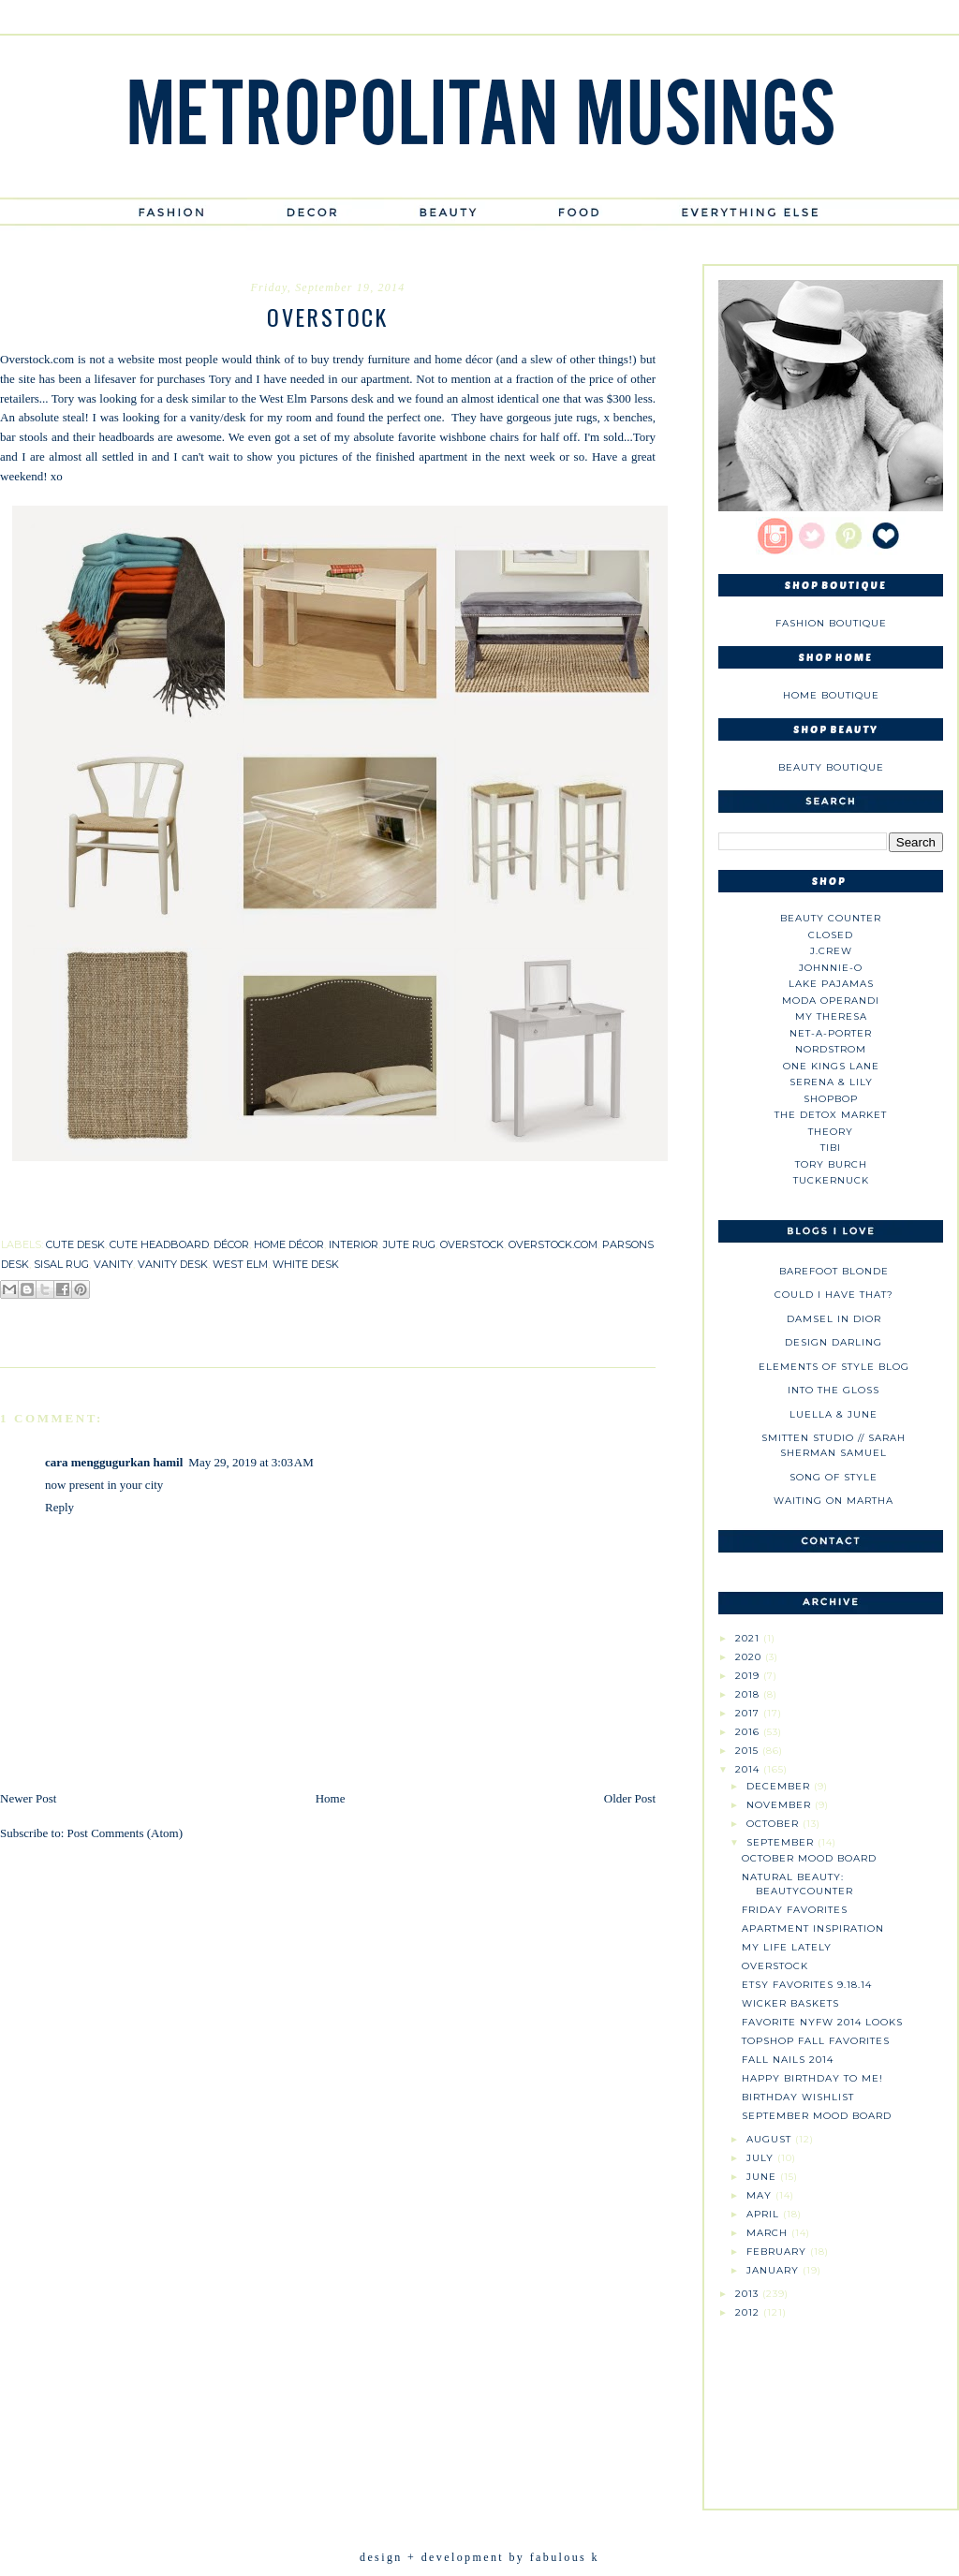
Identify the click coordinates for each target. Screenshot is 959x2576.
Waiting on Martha (833, 1500)
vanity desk (173, 1264)
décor (231, 1244)
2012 (749, 2312)
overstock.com (553, 1244)
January (774, 2270)
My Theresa (831, 1016)
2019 (749, 1676)
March (768, 2233)
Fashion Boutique (831, 623)
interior (353, 1244)
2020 (750, 1657)
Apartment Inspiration (813, 1928)
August (770, 2139)
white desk (306, 1264)
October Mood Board (809, 1858)
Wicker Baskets (790, 2003)
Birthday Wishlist (798, 2097)
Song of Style (833, 1477)
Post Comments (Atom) (125, 1833)
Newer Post (28, 1798)
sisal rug (61, 1264)
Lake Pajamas (831, 984)
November (780, 1805)
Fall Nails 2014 (788, 2059)
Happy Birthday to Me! (812, 2078)
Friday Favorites (795, 1910)
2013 (748, 2294)
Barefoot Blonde (834, 1271)
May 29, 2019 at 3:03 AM (250, 1462)
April (764, 2214)
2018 (749, 1694)
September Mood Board (817, 2116)
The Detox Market (831, 1115)
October (774, 1824)
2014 (749, 1769)
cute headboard (159, 1244)
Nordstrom (830, 1049)
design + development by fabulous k (479, 2557)
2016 (749, 1732)
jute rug (409, 1244)
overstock (472, 1244)
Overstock (775, 1966)
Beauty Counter (830, 918)
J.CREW (831, 951)
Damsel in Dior (834, 1319)
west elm (240, 1264)
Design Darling (833, 1342)
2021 (749, 1638)
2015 (748, 1750)
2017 (749, 1713)
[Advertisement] (830, 2406)
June (763, 2177)
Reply (59, 1507)
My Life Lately (787, 1947)
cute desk (75, 1244)
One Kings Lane (831, 1066)
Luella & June (833, 1414)
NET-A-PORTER (830, 1033)
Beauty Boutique (831, 767)
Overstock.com (37, 359)
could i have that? (834, 1294)
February (778, 2251)
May (760, 2195)
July (761, 2158)
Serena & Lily (831, 1082)
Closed (830, 935)
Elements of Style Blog (834, 1367)
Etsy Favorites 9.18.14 (807, 1985)
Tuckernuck (831, 1180)
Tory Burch (831, 1164)
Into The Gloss (833, 1390)
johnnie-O (831, 968)
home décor (289, 1244)
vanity (113, 1264)
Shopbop (831, 1099)
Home (331, 1798)
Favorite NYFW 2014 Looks (822, 2022)
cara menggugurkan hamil (114, 1462)
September (782, 1842)
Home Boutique (831, 695)
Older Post (630, 1798)
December (780, 1786)
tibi (830, 1147)
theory (830, 1132)
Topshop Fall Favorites (816, 2041)
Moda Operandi (830, 1000)
